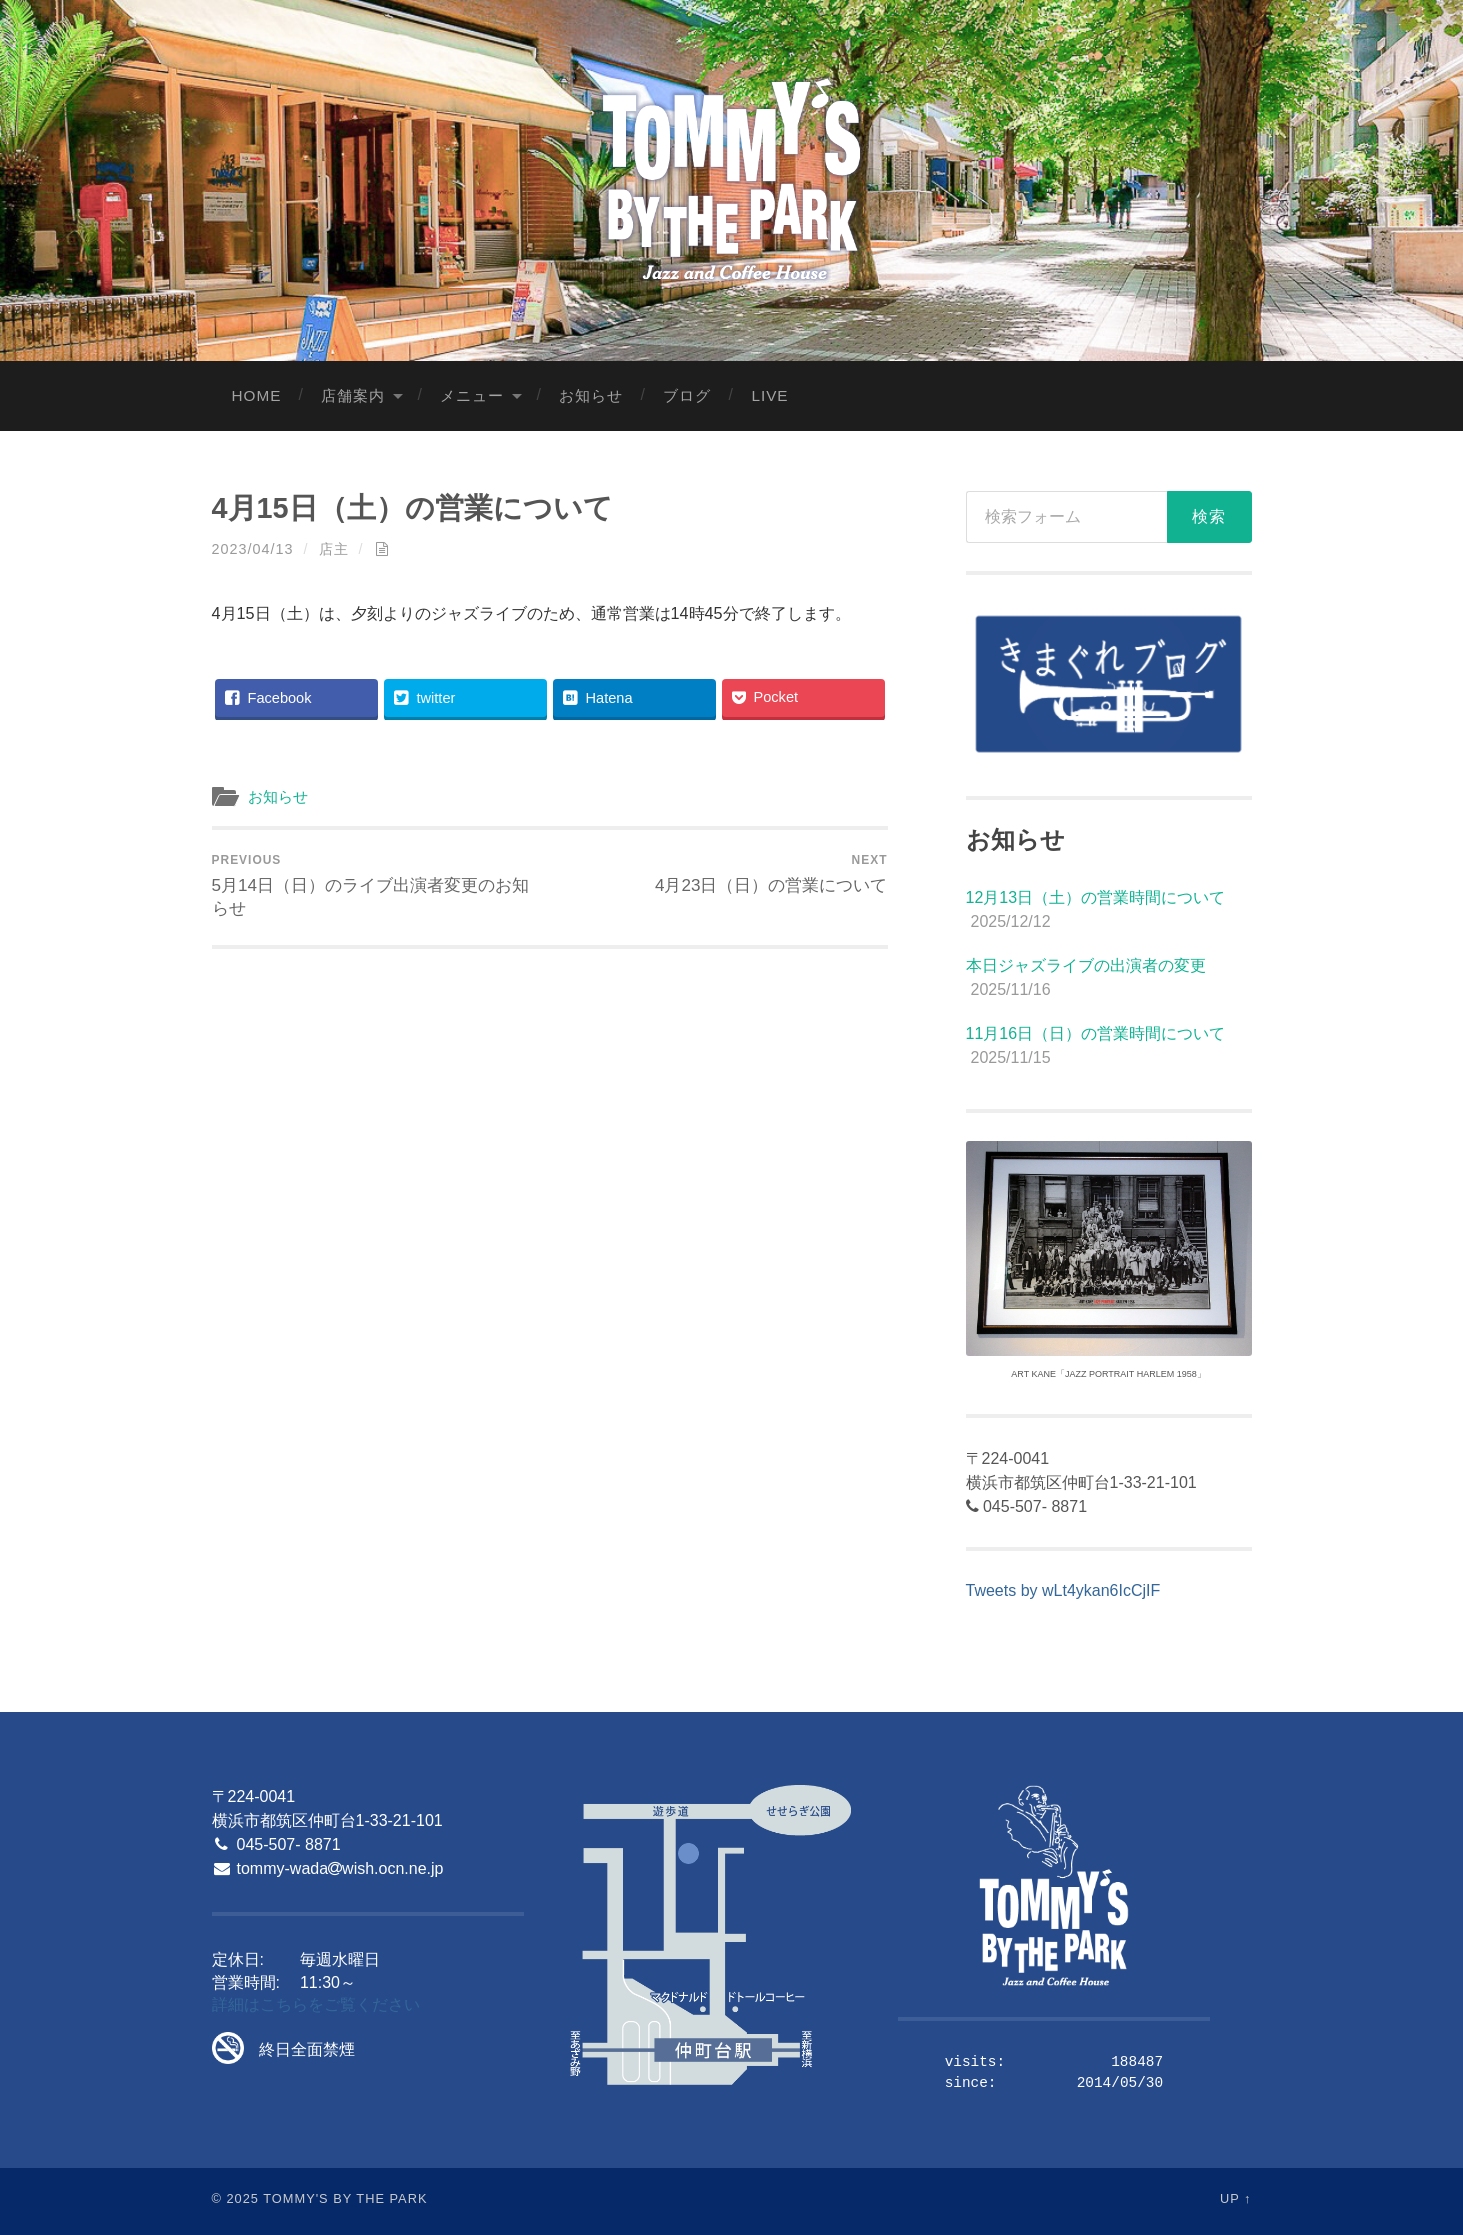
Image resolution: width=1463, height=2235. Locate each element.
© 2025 (235, 2198)
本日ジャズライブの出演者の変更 (1086, 965)
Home (257, 395)
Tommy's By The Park (345, 2198)
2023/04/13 (253, 549)
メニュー (472, 395)
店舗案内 (353, 395)
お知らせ (591, 395)
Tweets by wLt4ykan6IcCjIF (1063, 1590)
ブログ (687, 395)
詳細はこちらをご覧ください (316, 2004)
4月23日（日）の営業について (771, 874)
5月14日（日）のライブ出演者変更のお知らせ (377, 885)
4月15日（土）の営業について (412, 508)
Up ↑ (1236, 2198)
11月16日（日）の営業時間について (1096, 1033)
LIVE (769, 395)
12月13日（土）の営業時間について (1096, 897)
